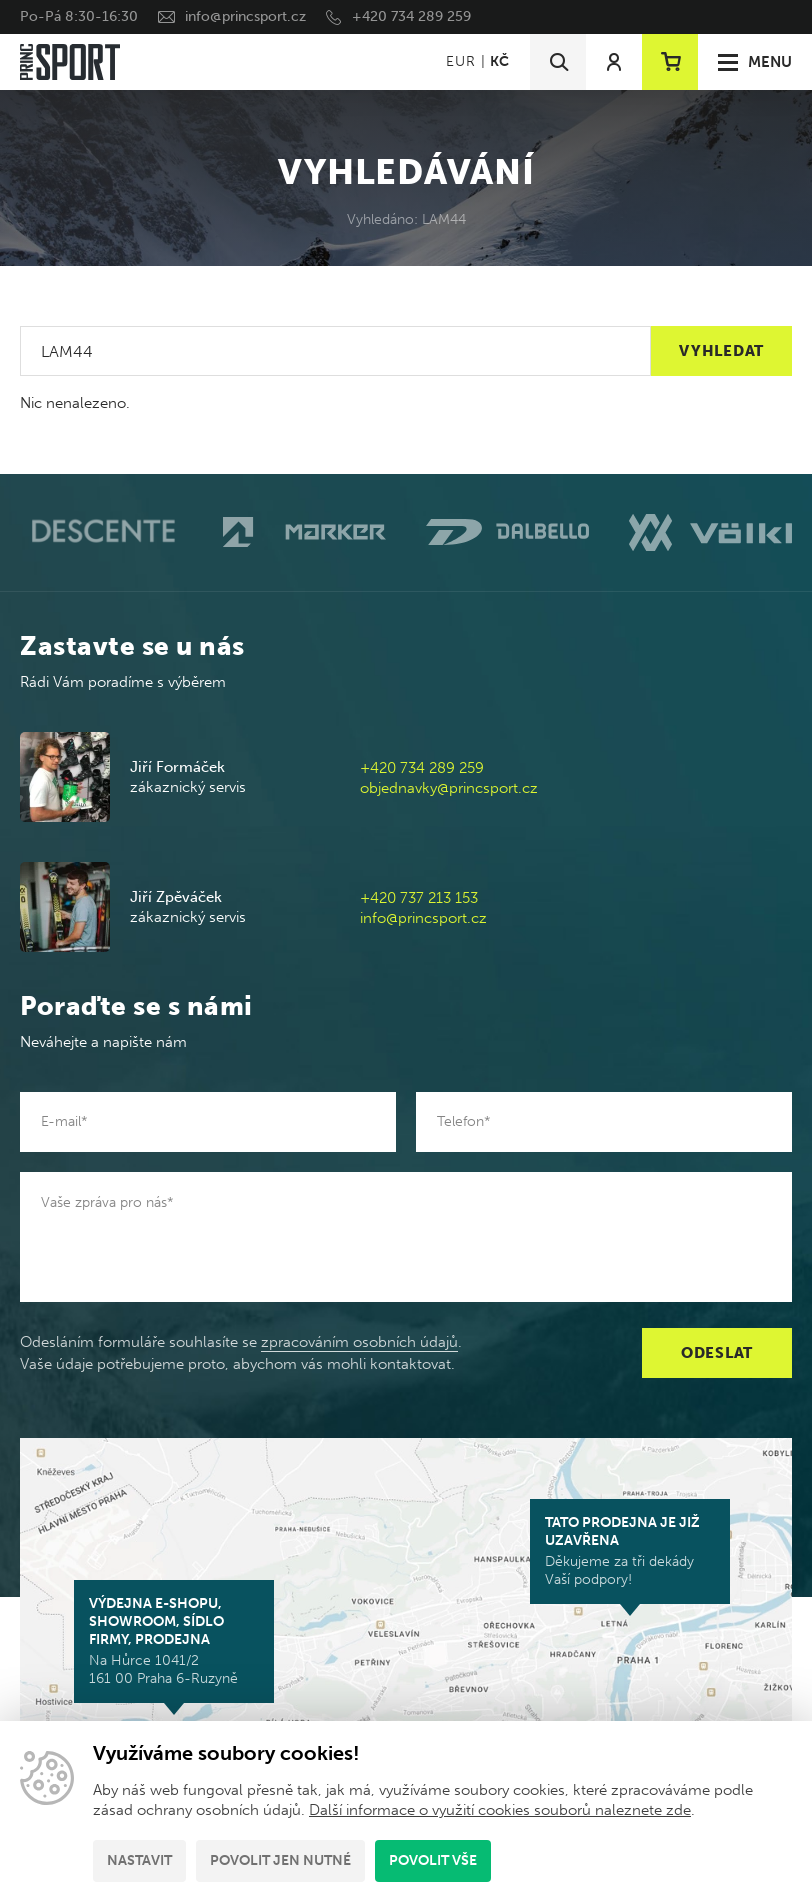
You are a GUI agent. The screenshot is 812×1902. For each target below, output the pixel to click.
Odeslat (717, 1353)
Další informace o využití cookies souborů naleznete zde (500, 1810)
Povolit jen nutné (280, 1860)
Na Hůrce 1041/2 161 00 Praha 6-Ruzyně (174, 1641)
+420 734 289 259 (411, 16)
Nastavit (139, 1860)
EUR (460, 61)
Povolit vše (433, 1860)
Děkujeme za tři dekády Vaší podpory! (630, 1551)
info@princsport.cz (245, 16)
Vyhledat (721, 351)
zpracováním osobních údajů (359, 1342)
